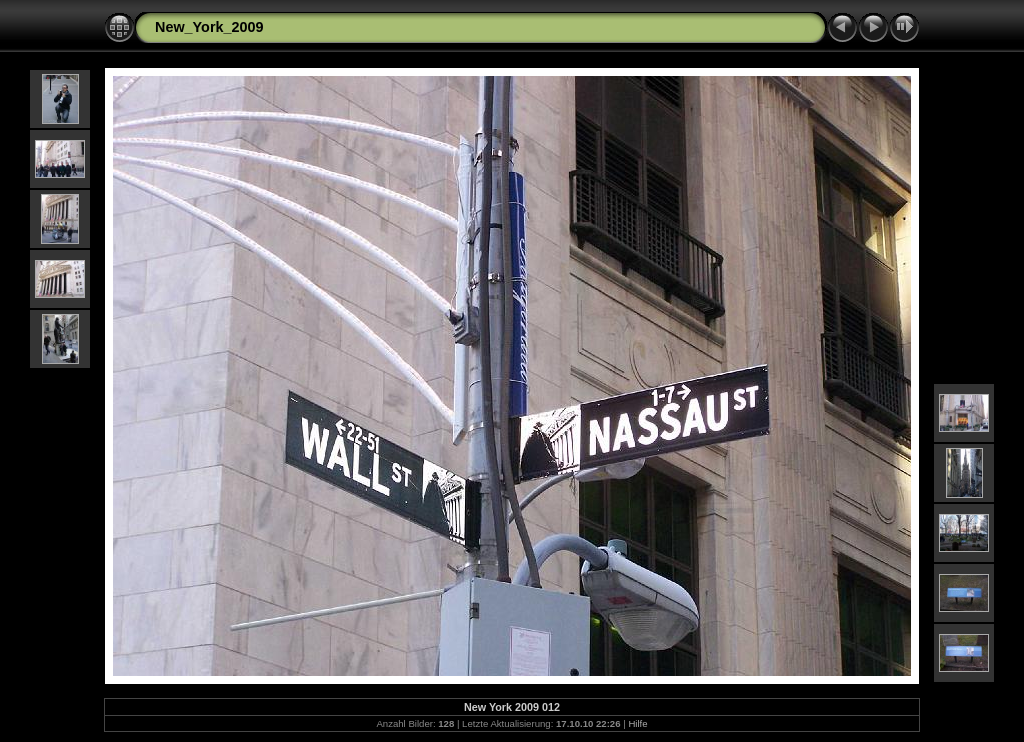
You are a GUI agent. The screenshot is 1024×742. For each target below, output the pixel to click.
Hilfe (637, 723)
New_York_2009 (209, 27)
